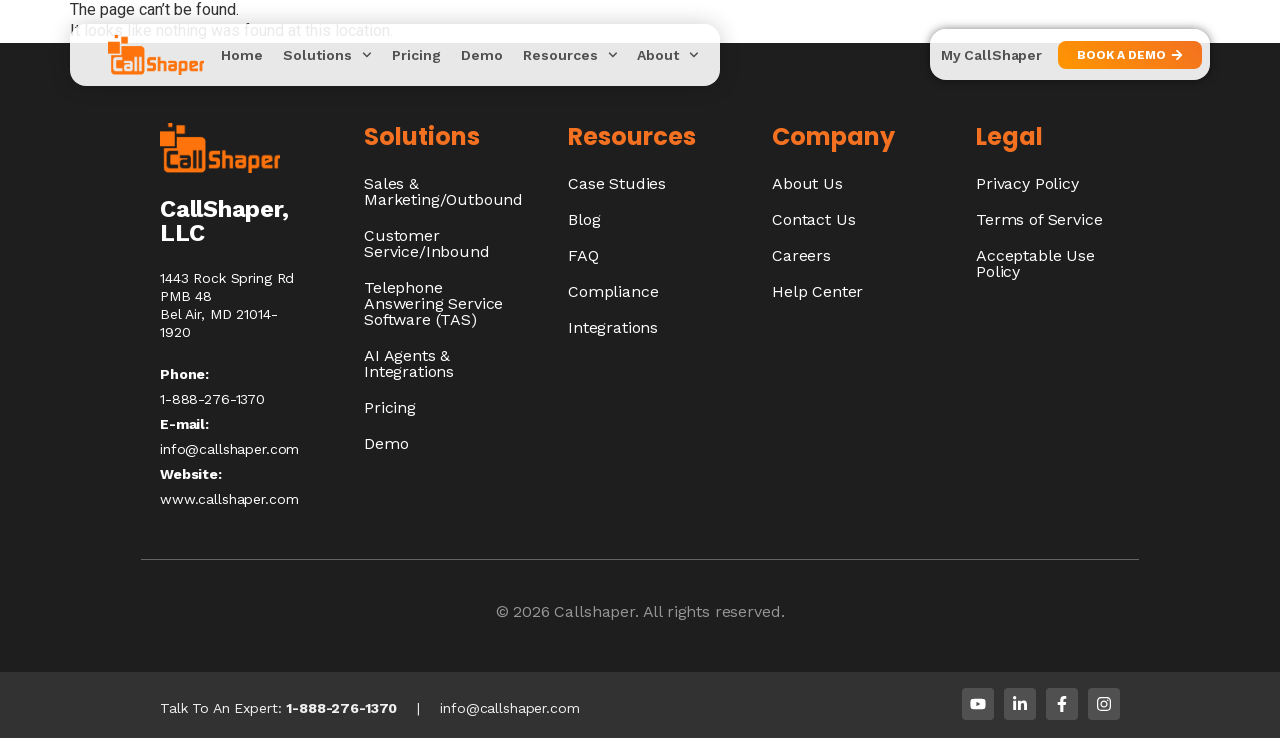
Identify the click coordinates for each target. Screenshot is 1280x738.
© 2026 (525, 611)
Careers (801, 255)
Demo (482, 55)
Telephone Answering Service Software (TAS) (433, 303)
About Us (807, 183)
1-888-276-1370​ (212, 399)
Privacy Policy (1027, 183)
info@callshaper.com (229, 449)
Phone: (184, 374)
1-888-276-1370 (341, 708)
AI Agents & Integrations (409, 363)
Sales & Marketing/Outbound (443, 191)
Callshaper (594, 611)
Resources (570, 55)
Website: (191, 474)
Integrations (613, 327)
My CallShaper (991, 55)
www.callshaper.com (229, 499)
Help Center (817, 291)
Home (242, 55)
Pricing (416, 55)
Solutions (327, 55)
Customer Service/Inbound (427, 243)
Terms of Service (1039, 219)
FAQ (583, 255)
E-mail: (184, 424)
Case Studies (617, 183)
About (668, 55)
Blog (584, 219)
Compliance (613, 291)
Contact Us (813, 219)
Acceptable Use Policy (1035, 263)
